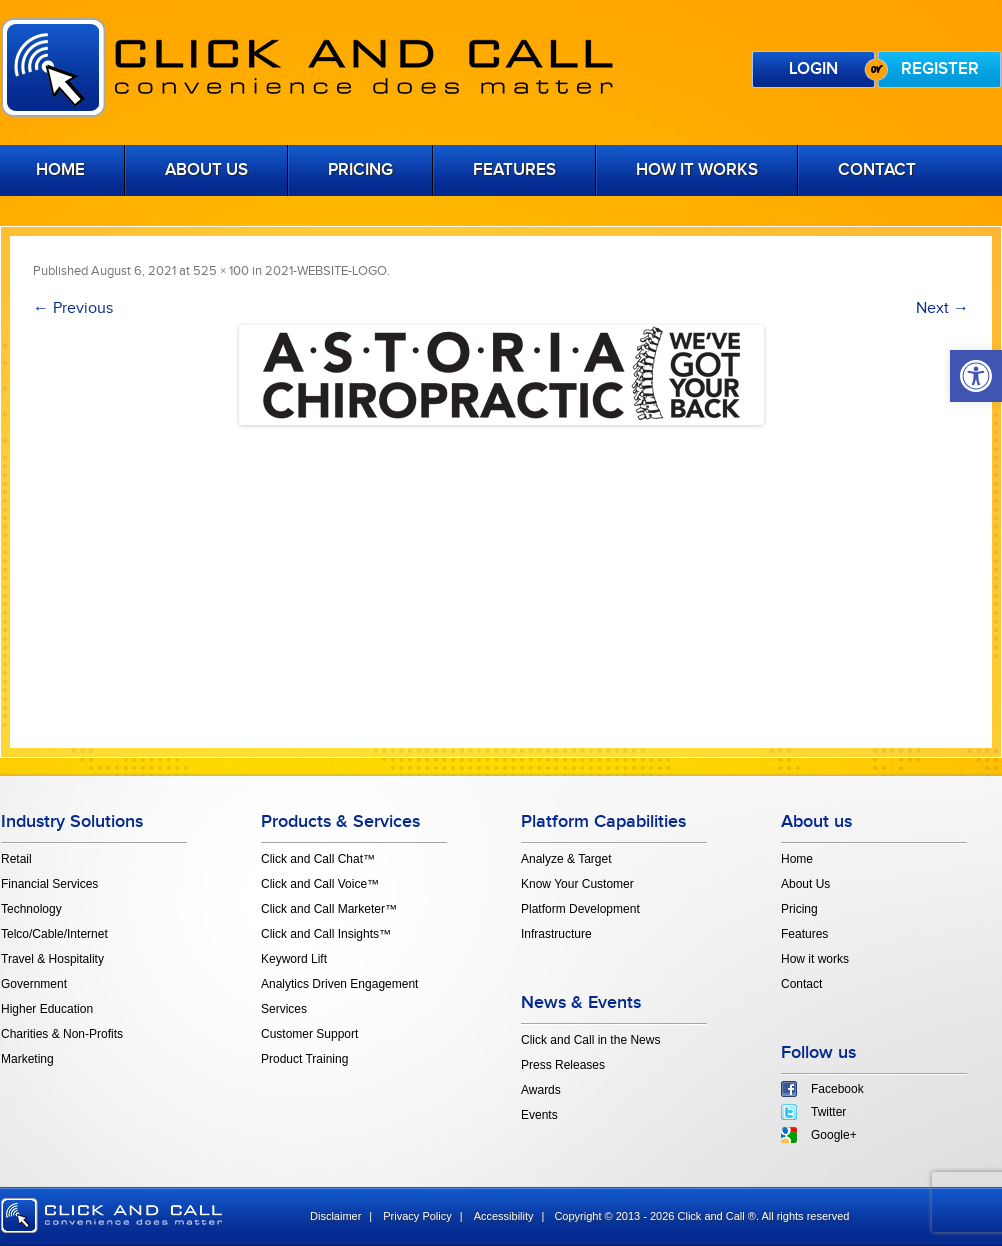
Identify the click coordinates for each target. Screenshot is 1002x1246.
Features (514, 170)
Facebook (837, 1089)
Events (539, 1115)
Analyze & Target (566, 859)
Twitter (828, 1112)
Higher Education (47, 1009)
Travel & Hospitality (52, 959)
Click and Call (307, 67)
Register (940, 69)
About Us (206, 170)
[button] (976, 376)
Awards (541, 1090)
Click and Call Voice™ (320, 884)
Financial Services (49, 884)
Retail (16, 859)
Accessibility (504, 1216)
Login (813, 69)
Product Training (304, 1059)
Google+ (834, 1135)
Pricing (360, 170)
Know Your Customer (577, 884)
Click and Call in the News (590, 1040)
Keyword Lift (294, 959)
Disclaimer (335, 1216)
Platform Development (580, 909)
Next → (942, 308)
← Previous (73, 308)
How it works (697, 170)
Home (797, 859)
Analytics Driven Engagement (339, 984)
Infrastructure (556, 934)
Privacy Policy (417, 1216)
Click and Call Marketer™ (329, 909)
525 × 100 (221, 271)
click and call (111, 1215)
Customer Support (309, 1034)
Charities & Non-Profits (62, 1034)
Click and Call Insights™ (326, 934)
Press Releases (563, 1065)
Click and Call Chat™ (318, 859)
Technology (31, 909)
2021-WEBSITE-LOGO (326, 271)
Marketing (27, 1059)
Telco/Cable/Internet (54, 934)
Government (34, 984)
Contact (877, 170)
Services (284, 1009)
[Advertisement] (501, 575)
